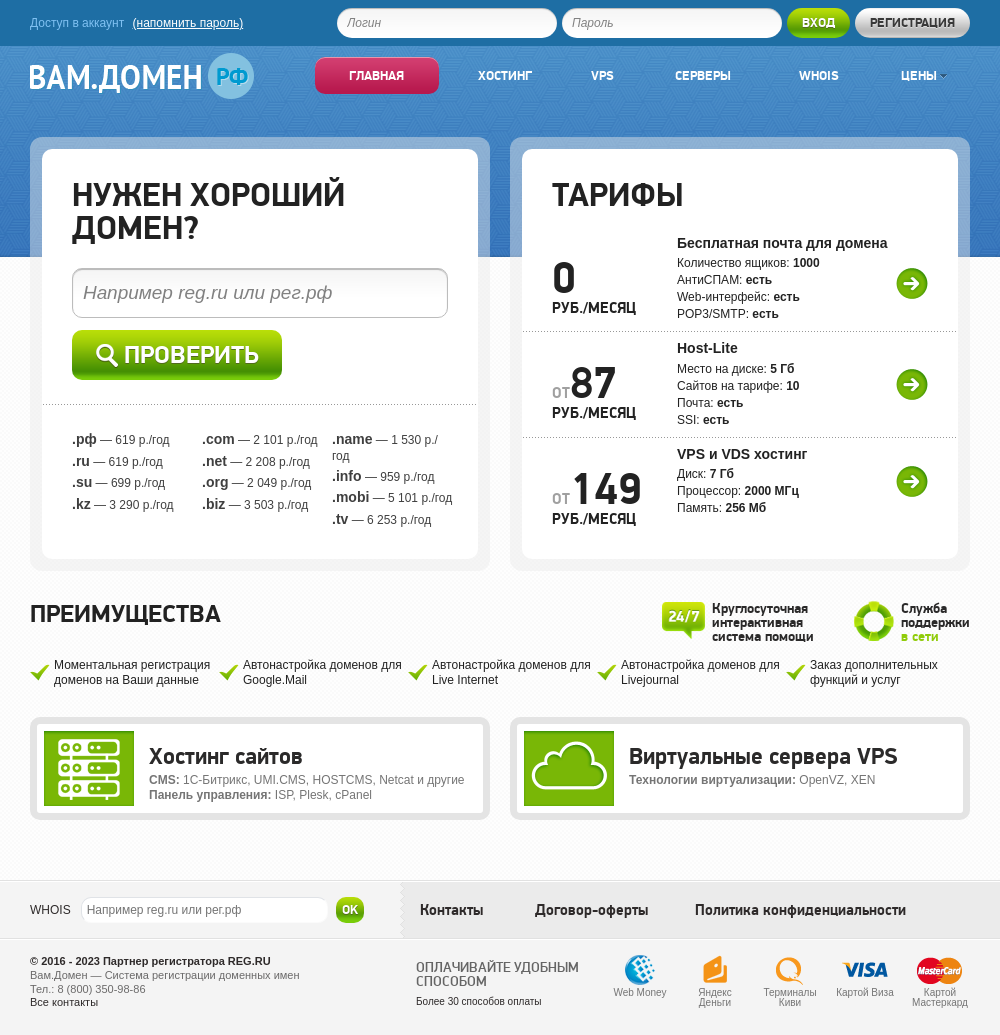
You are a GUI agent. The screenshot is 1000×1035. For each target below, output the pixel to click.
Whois (819, 75)
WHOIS (50, 910)
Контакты (451, 910)
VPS (602, 75)
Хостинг (505, 75)
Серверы (703, 75)
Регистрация (912, 22)
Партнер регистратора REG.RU (187, 961)
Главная (376, 75)
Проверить (177, 355)
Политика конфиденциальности (800, 910)
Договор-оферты (591, 910)
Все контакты (64, 1002)
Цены (924, 75)
